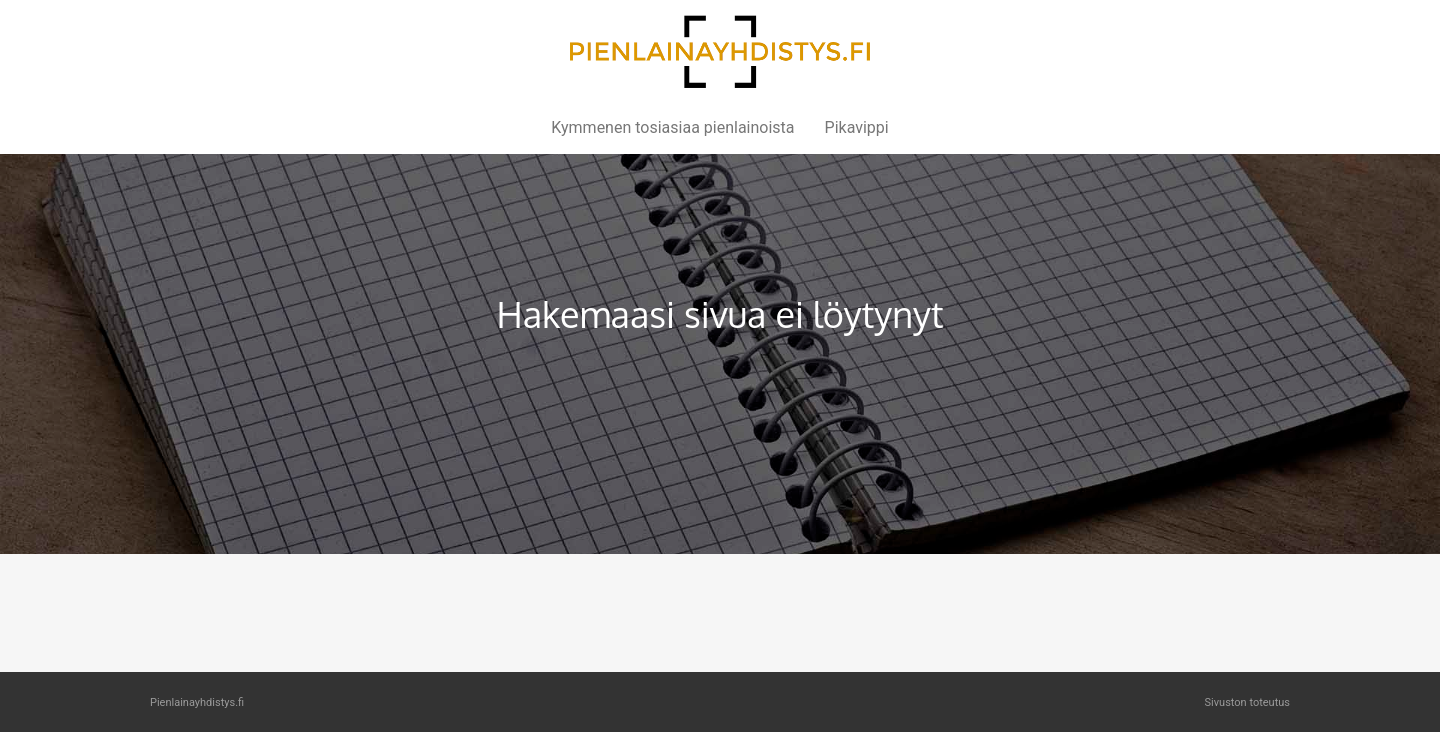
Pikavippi (857, 127)
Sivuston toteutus (1247, 702)
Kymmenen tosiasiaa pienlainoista (672, 127)
